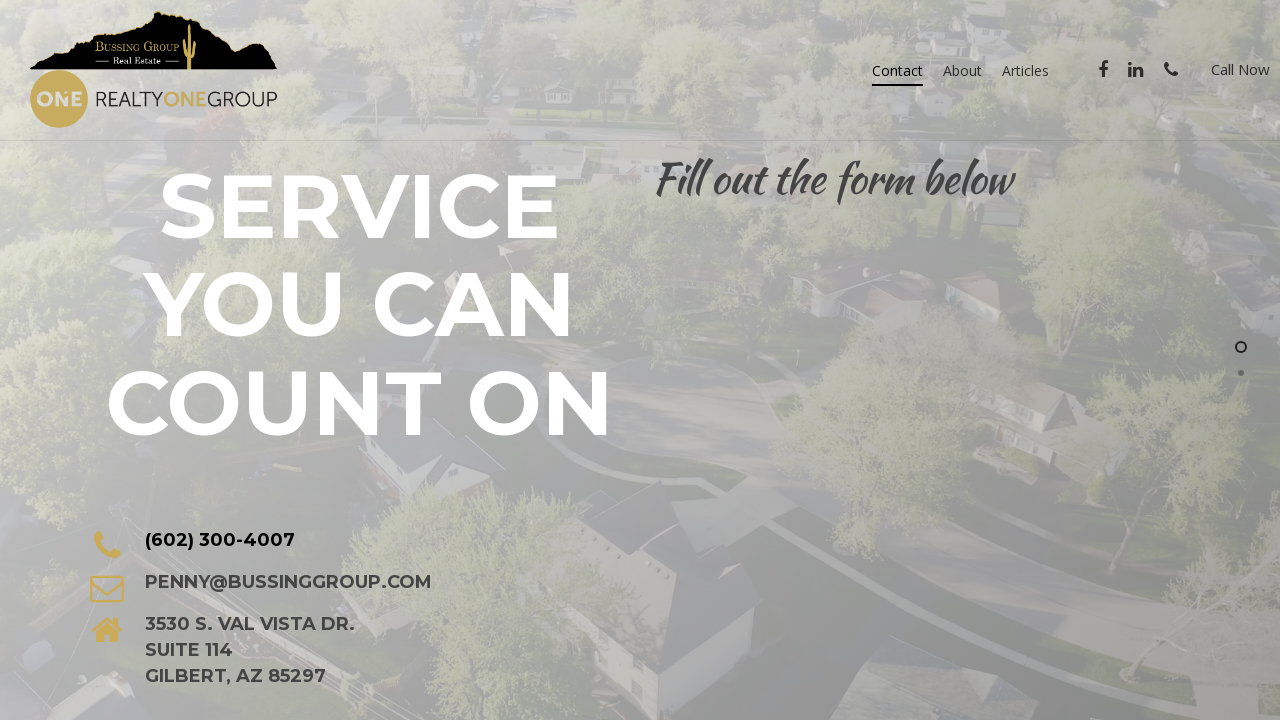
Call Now (1240, 69)
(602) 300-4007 (220, 540)
